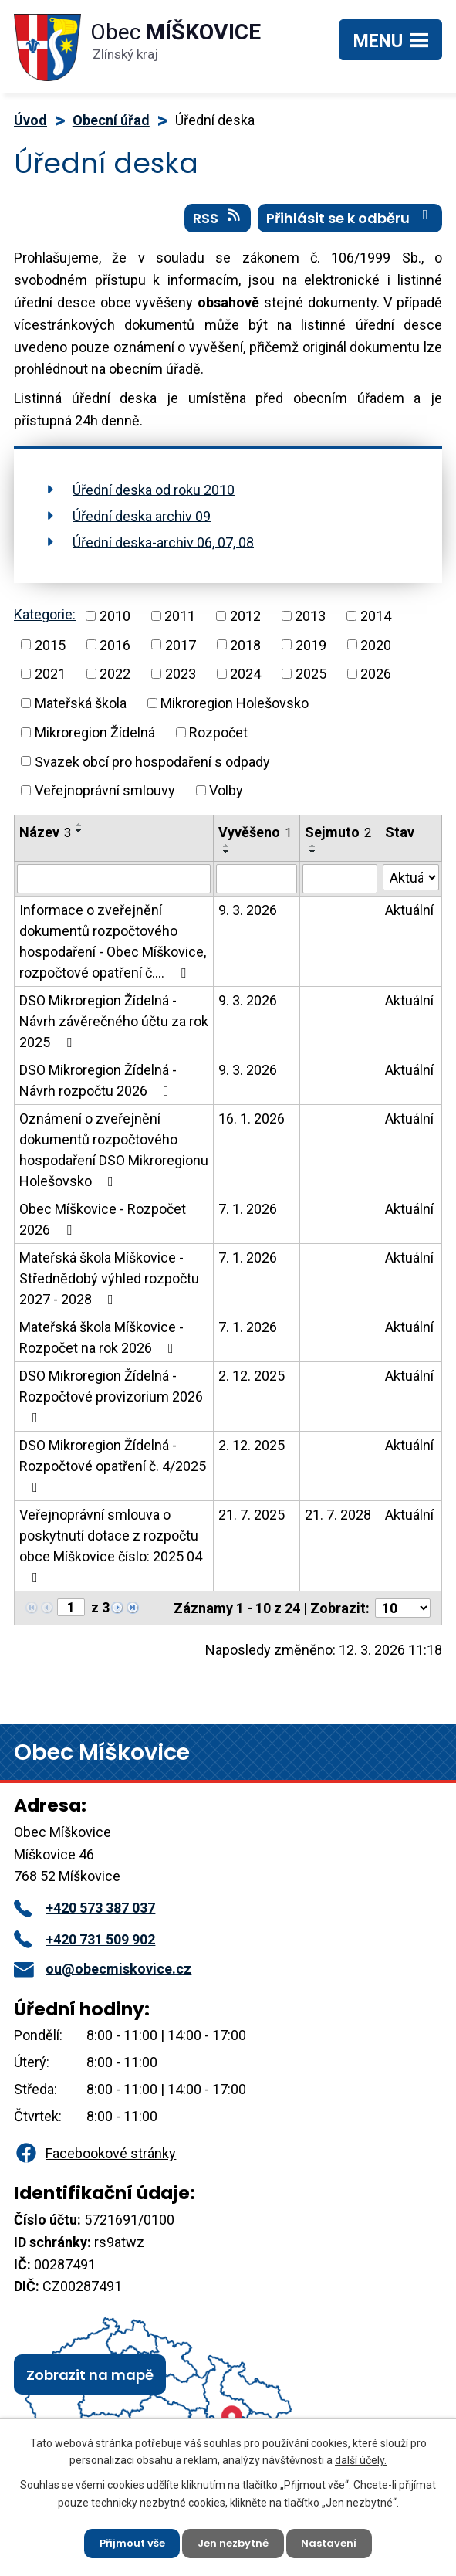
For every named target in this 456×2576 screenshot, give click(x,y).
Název (45, 839)
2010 (115, 622)
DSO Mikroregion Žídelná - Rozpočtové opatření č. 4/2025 (112, 1472)
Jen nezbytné (234, 2541)
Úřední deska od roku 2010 (154, 496)
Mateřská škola (81, 710)
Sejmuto (338, 839)
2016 (115, 651)
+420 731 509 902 (84, 1946)
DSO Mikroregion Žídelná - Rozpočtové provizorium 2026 (111, 1403)
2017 (180, 651)
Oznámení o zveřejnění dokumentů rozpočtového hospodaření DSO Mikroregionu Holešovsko (113, 1156)
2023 (180, 681)
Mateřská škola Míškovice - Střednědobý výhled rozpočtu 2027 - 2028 (109, 1285)
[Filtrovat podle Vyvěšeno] (256, 885)
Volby (226, 797)
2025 (311, 681)
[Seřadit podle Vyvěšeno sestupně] (226, 859)
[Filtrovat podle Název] (114, 885)
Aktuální (409, 917)
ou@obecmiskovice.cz (102, 1976)
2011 (179, 622)
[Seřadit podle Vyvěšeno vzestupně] (226, 852)
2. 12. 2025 (251, 1382)
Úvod (30, 120)
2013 (310, 622)
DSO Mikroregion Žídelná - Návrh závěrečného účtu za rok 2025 (113, 1028)
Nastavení (336, 2541)
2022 (115, 681)
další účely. (361, 2456)
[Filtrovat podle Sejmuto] (339, 885)
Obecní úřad (111, 120)
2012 (245, 622)
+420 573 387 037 (84, 1915)
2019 (311, 651)
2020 (375, 651)
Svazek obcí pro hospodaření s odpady (152, 768)
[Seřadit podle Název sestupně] (79, 838)
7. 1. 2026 (247, 1216)
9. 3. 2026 (247, 917)
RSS (218, 225)
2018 (245, 651)
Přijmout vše (127, 2541)
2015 (50, 651)
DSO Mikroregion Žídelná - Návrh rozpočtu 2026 (98, 1087)
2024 (245, 681)
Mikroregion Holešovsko (234, 710)
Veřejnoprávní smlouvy (105, 797)
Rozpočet (218, 738)
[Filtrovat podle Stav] (411, 884)
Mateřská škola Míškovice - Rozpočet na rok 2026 (101, 1344)
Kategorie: (45, 621)
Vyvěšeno (255, 839)
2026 (375, 681)
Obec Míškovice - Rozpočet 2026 (102, 1226)
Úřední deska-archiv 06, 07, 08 (163, 549)
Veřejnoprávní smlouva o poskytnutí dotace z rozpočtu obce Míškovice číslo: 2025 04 (110, 1552)
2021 (50, 681)
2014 (375, 622)
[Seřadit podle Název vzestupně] (79, 832)
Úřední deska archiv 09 (142, 522)
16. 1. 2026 (251, 1125)
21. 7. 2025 (251, 1521)
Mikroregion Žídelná (95, 738)
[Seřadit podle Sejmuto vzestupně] (313, 852)
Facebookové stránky (95, 2160)
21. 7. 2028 (338, 1521)
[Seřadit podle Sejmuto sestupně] (313, 859)
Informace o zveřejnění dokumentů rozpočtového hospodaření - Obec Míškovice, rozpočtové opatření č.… (112, 948)
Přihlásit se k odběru (350, 225)
